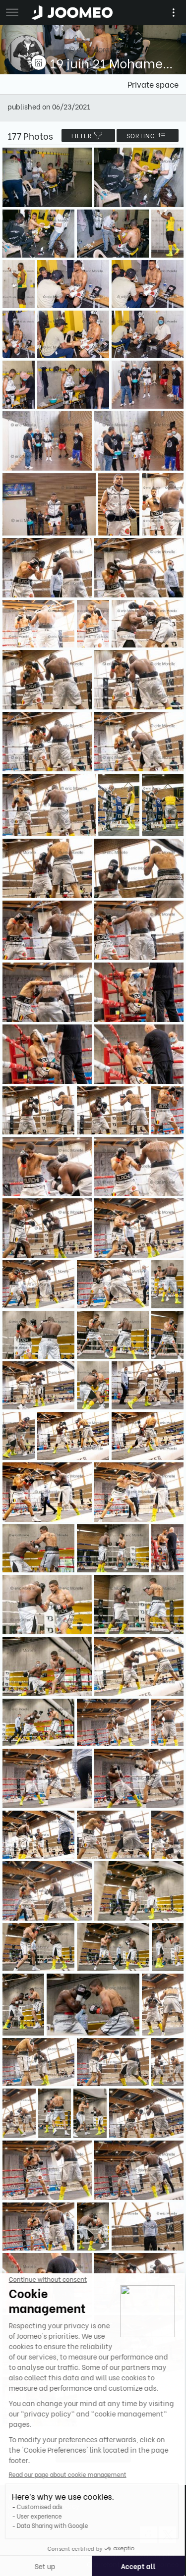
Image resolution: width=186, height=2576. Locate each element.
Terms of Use (28, 2496)
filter (88, 135)
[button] (26, 2525)
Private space (153, 84)
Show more (93, 2453)
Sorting (147, 135)
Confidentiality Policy (43, 2505)
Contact (21, 2514)
